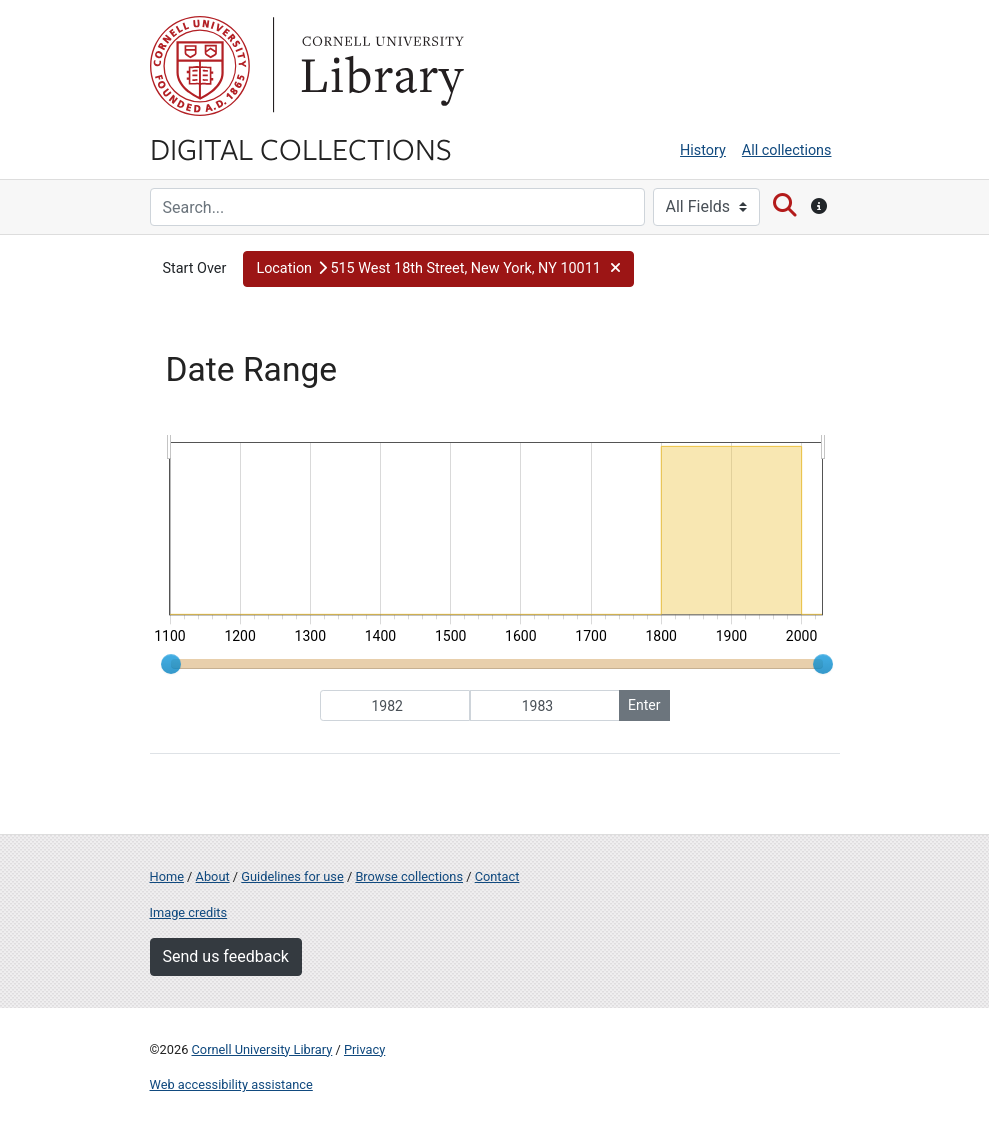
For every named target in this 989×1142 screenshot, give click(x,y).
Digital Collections (301, 148)
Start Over (195, 268)
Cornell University (200, 66)
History (703, 150)
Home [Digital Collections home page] (167, 876)
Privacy (364, 1049)
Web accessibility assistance (231, 1084)
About (213, 876)
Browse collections (409, 876)
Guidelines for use (292, 876)
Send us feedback (226, 956)
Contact (497, 876)
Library (380, 66)
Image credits (189, 912)
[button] (438, 269)
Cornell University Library (262, 1049)
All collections (787, 150)
